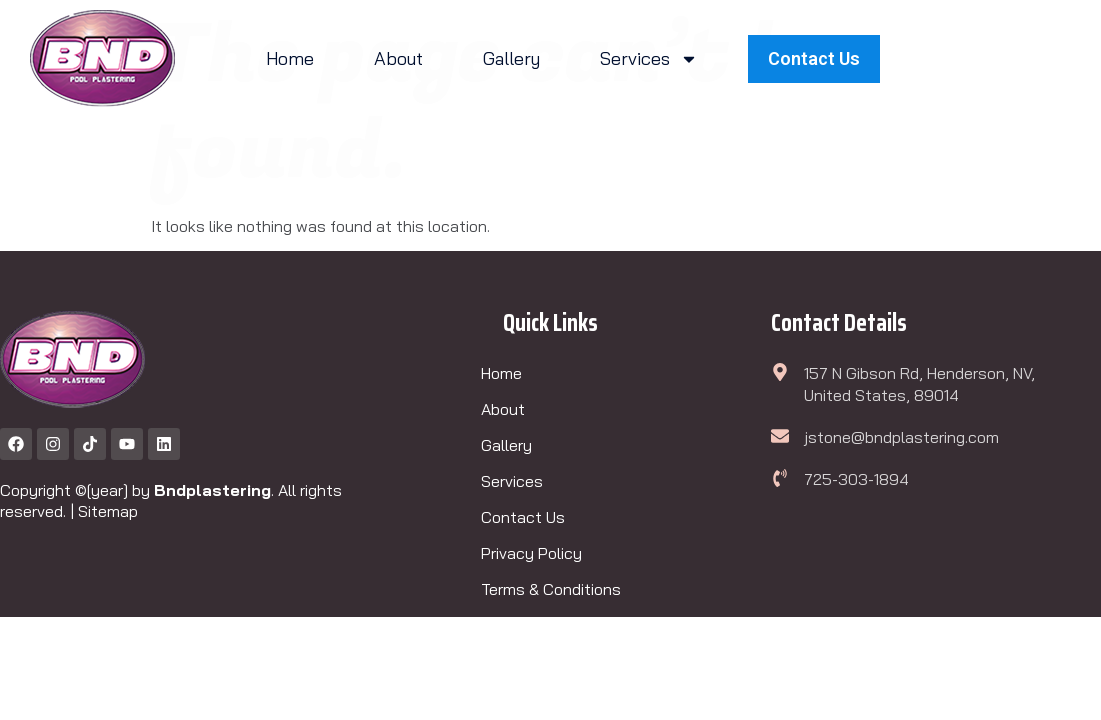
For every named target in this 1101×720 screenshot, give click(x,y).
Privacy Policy (531, 553)
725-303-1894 (856, 479)
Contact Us (523, 517)
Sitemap (108, 511)
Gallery (511, 58)
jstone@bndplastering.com (901, 437)
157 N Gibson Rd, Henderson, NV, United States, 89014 (919, 384)
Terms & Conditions (551, 589)
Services (649, 59)
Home (290, 58)
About (398, 58)
